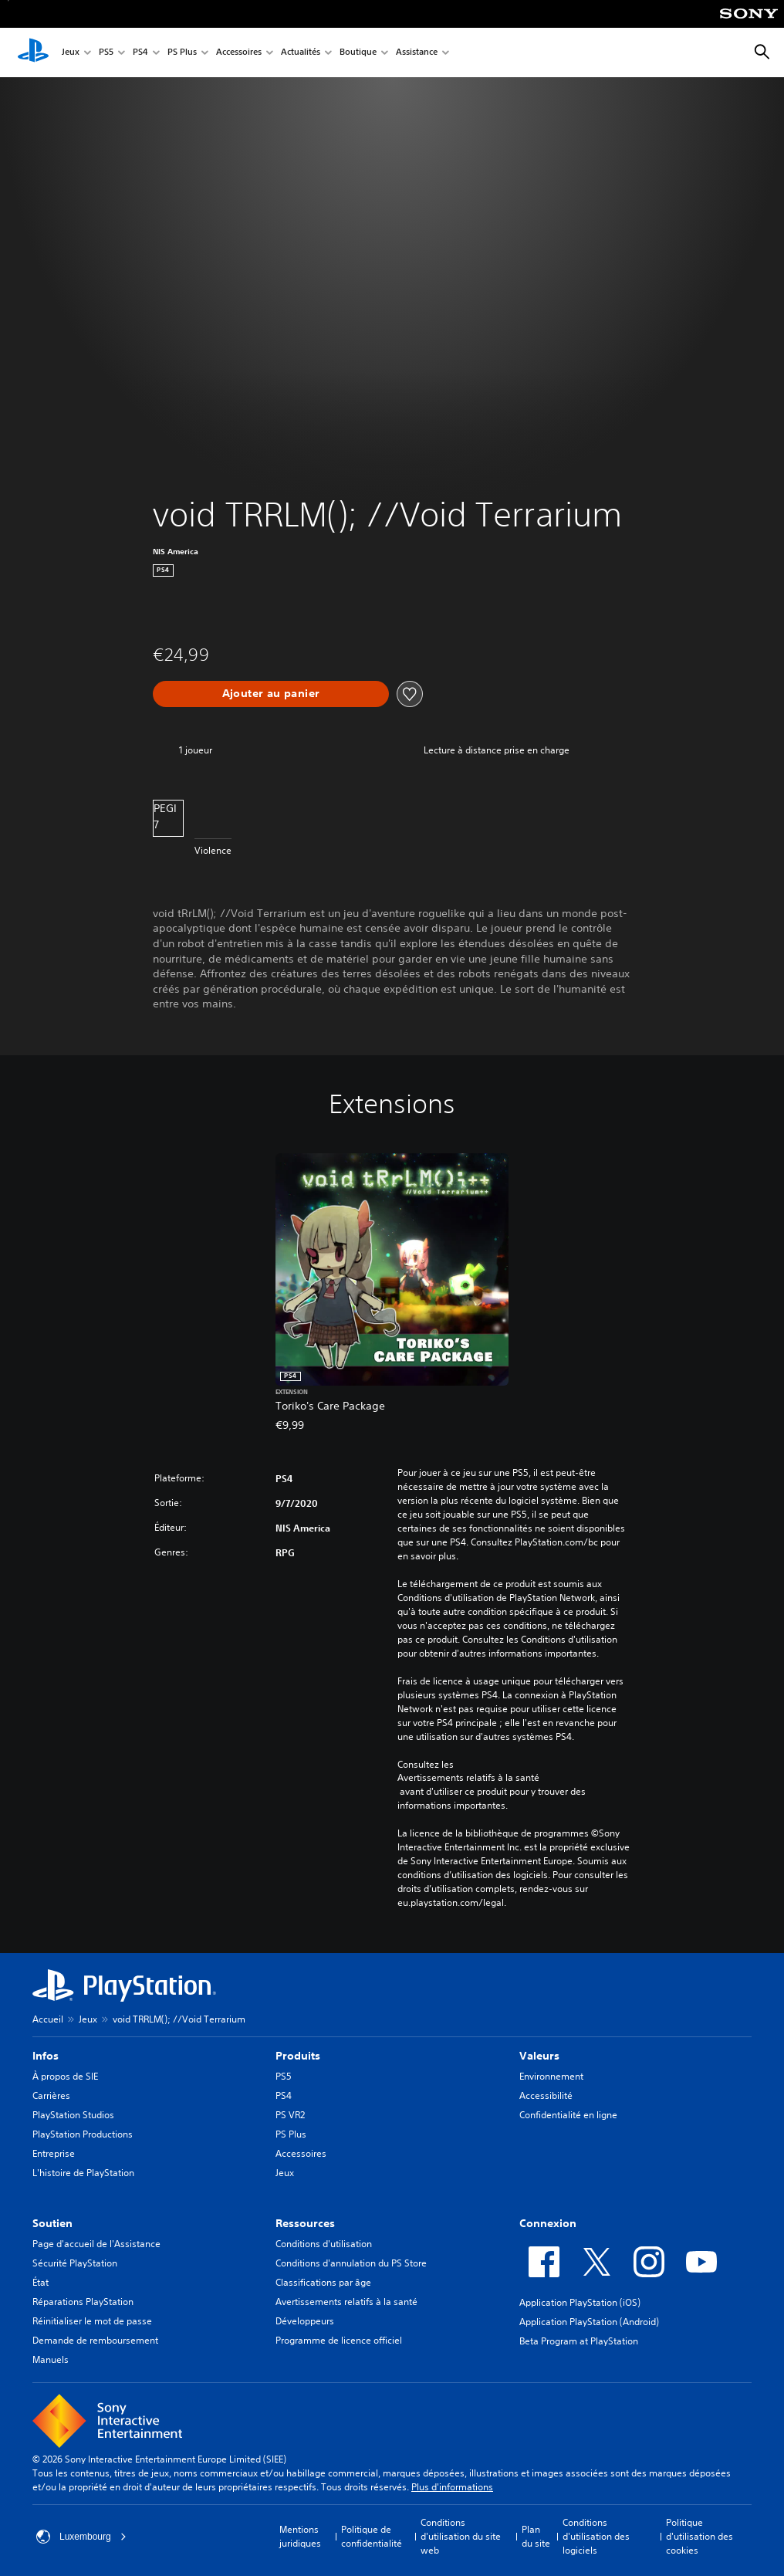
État (40, 2282)
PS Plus (182, 53)
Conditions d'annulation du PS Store (351, 2263)
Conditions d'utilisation (323, 2243)
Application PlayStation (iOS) (579, 2302)
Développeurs (304, 2320)
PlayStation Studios (73, 2114)
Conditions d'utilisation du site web (461, 2536)
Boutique (358, 53)
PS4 (140, 53)
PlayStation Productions (82, 2134)
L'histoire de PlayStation (83, 2172)
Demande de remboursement (95, 2340)
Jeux (70, 53)
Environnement (551, 2076)
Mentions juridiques (300, 2536)
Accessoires (239, 53)
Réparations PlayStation (82, 2301)
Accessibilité (546, 2095)
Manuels (50, 2359)
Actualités (300, 53)
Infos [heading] (45, 2056)
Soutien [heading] (52, 2223)
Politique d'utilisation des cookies (699, 2536)
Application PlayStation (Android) (589, 2321)
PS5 (106, 53)
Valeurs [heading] (539, 2056)
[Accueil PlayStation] (33, 52)
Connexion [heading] (547, 2223)
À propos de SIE (65, 2076)
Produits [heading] (297, 2056)
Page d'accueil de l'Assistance (96, 2243)
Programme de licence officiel (338, 2340)
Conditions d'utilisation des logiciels (596, 2536)
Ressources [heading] (305, 2223)
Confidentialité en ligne (568, 2114)
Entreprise (53, 2153)
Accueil (47, 2019)
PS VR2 (290, 2114)
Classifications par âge (323, 2282)
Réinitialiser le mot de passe (92, 2320)
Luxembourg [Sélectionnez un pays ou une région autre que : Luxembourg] (81, 2536)
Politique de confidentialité (371, 2536)
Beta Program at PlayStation (578, 2341)
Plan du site (536, 2536)
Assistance (417, 53)
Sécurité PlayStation (74, 2263)
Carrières (51, 2095)
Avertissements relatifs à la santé (468, 1778)
